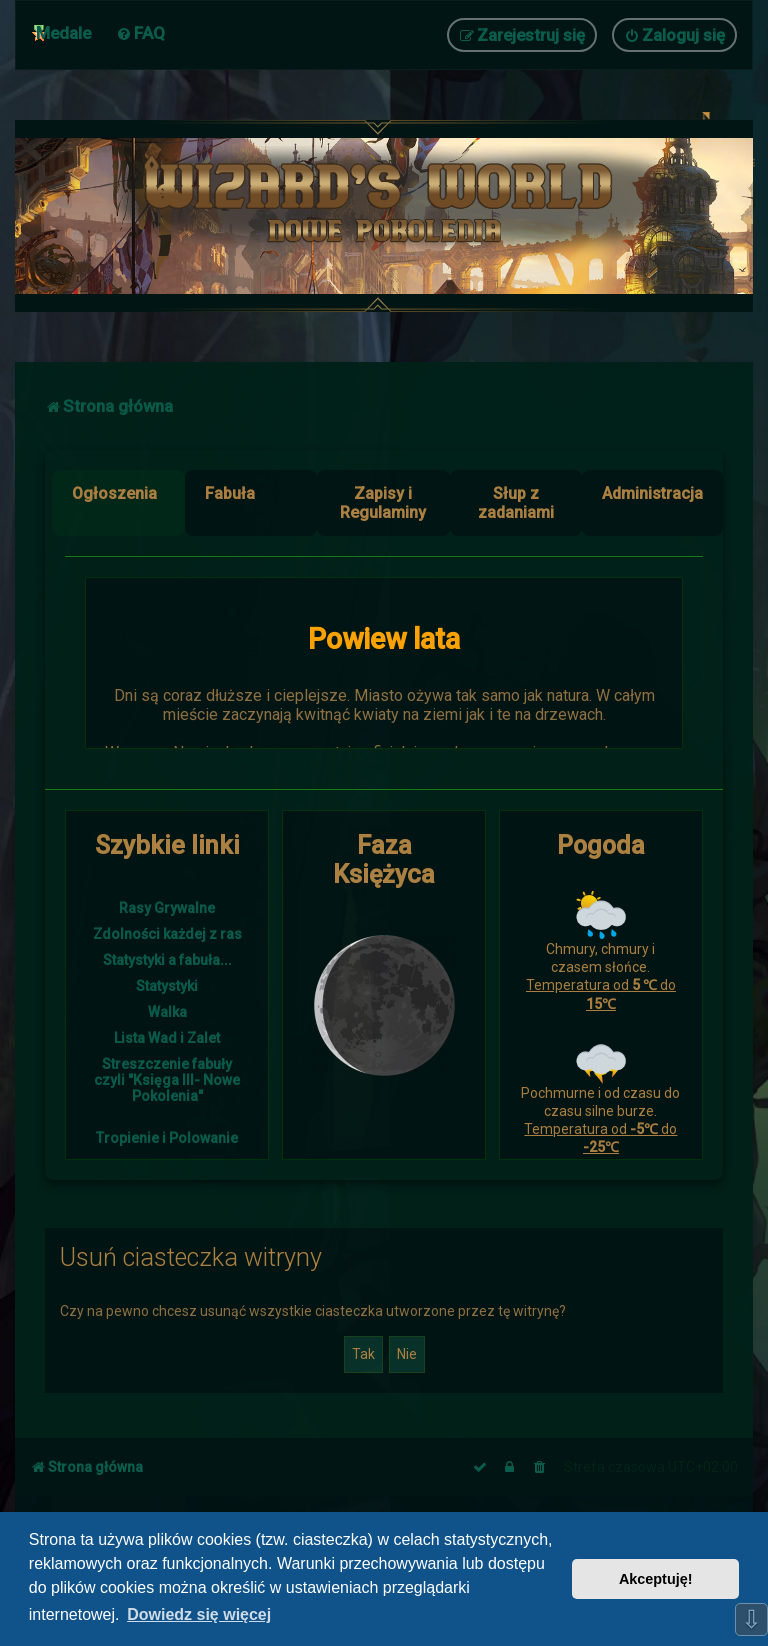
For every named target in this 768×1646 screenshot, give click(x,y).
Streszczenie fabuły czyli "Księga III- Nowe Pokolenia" (167, 1080)
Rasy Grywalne (167, 908)
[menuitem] (140, 33)
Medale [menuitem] (63, 33)
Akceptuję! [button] (656, 1579)
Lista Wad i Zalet (167, 1038)
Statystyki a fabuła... (167, 960)
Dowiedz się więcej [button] (199, 1614)
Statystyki (167, 986)
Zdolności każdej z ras (167, 934)
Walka (167, 1012)
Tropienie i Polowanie (167, 1138)
